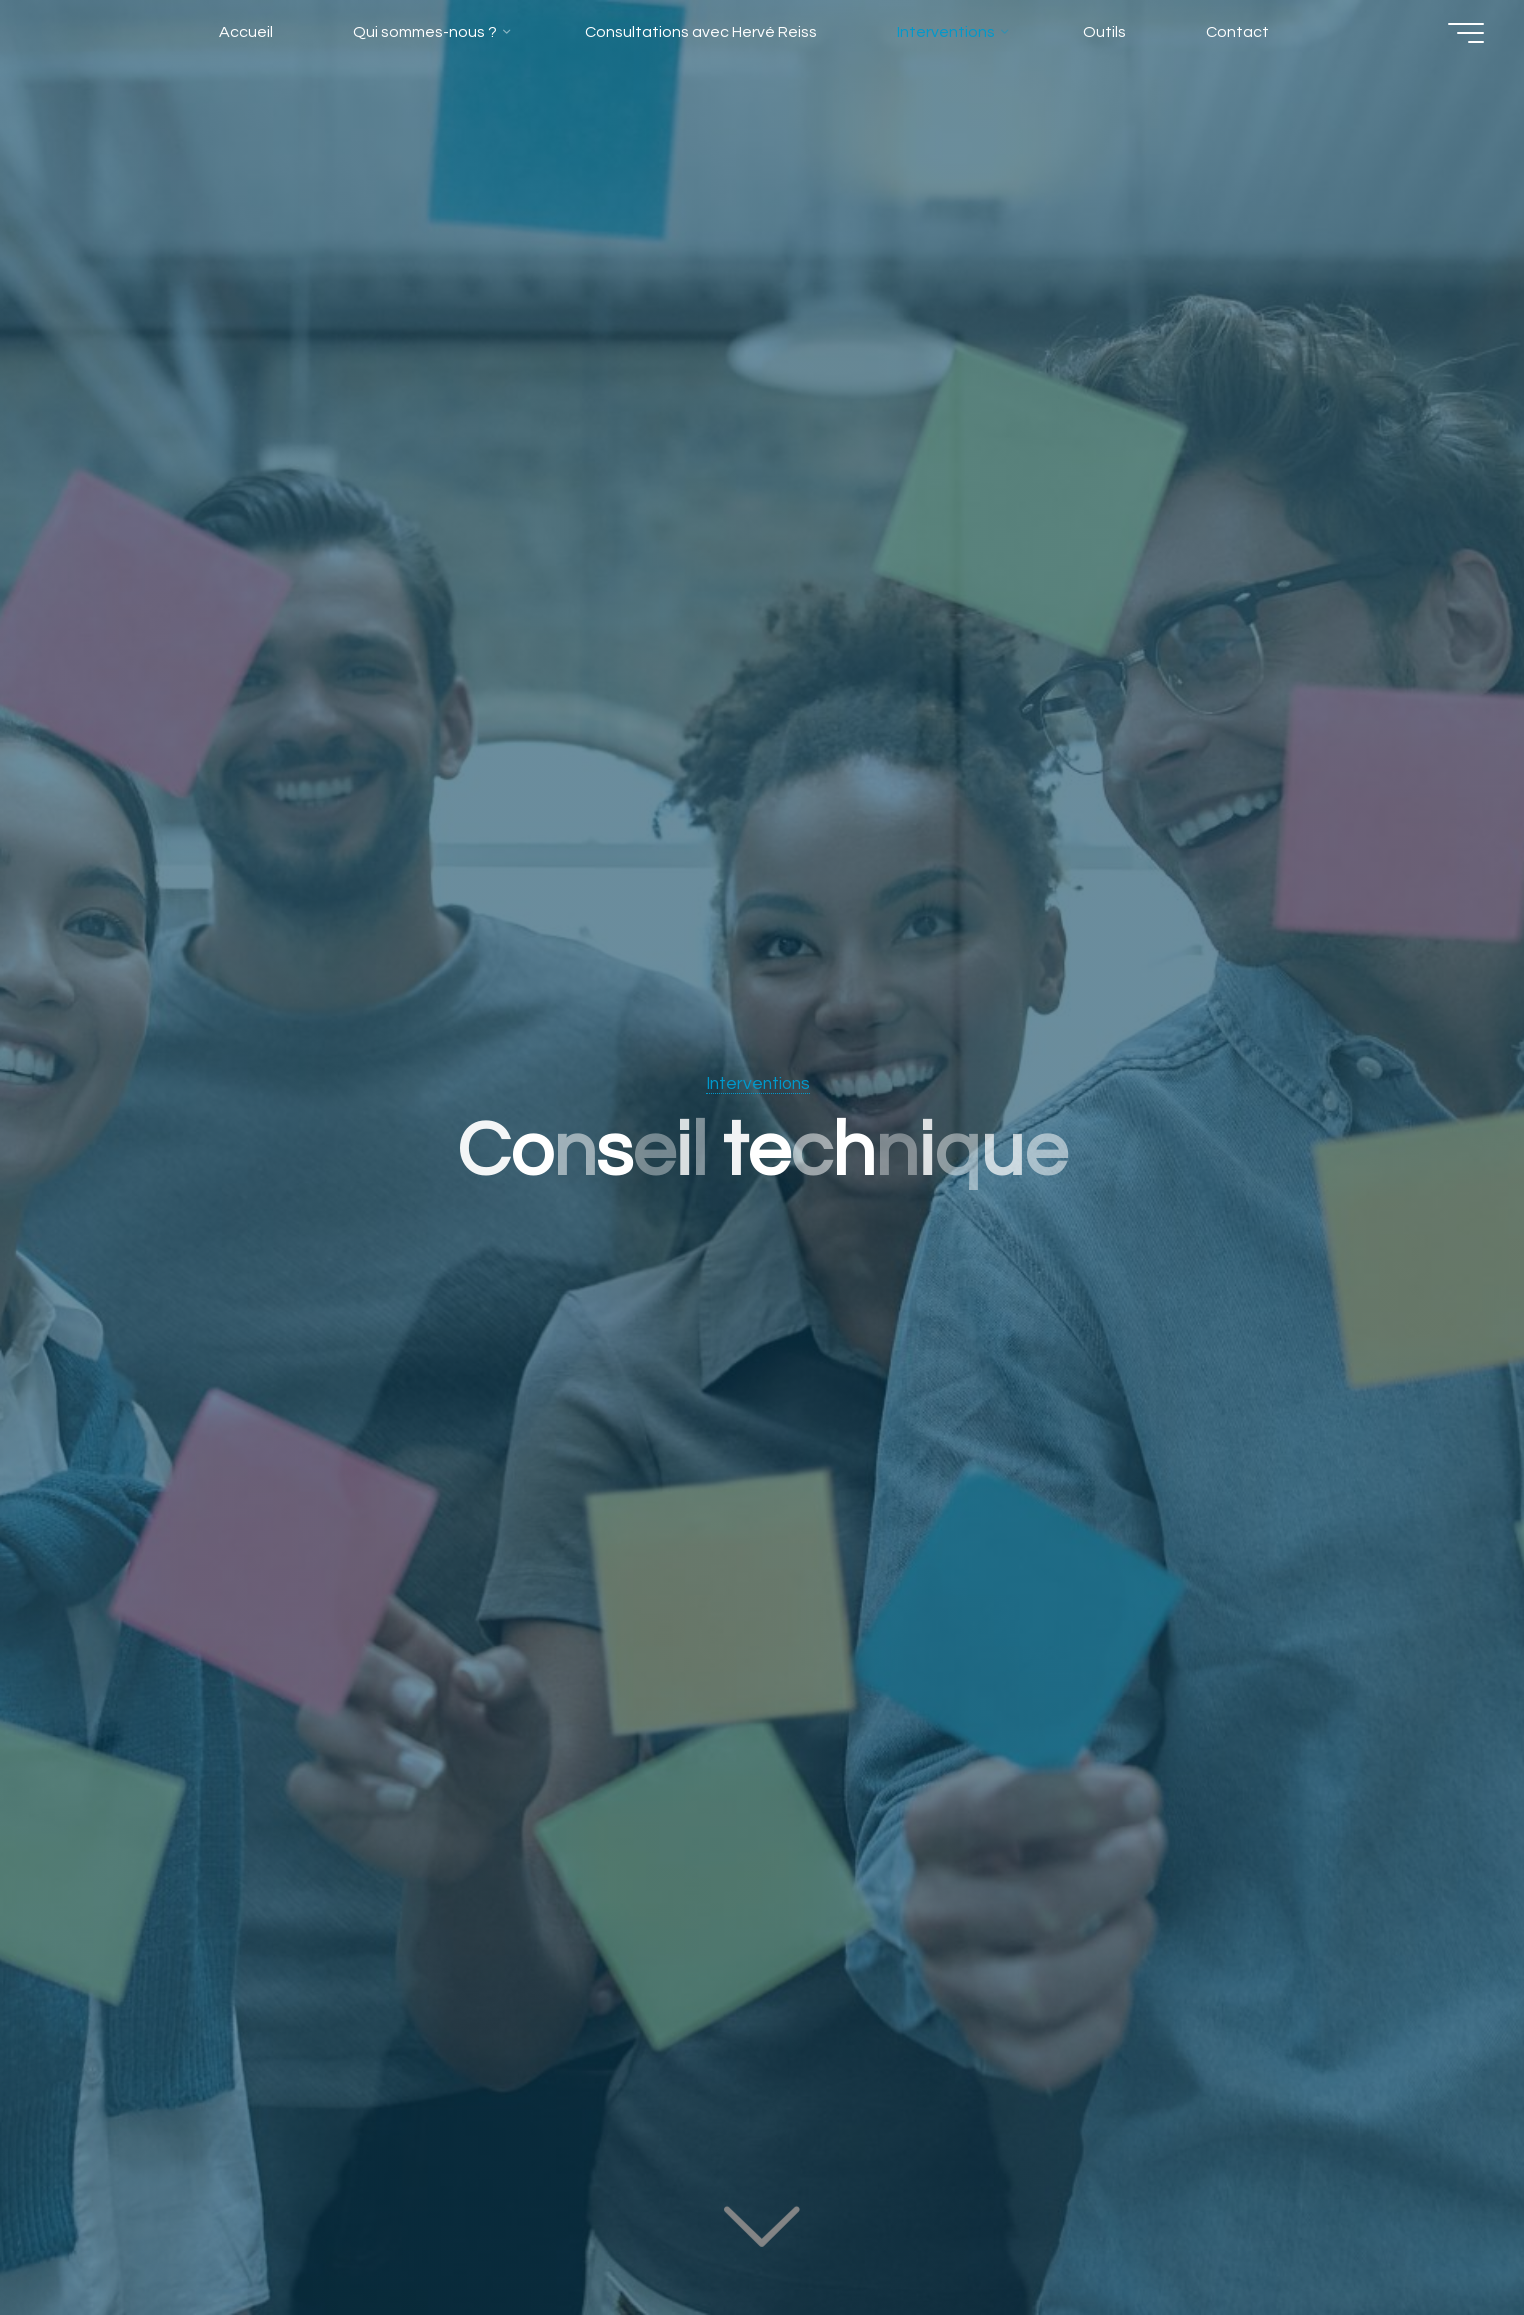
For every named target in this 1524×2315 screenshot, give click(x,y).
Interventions (758, 1084)
